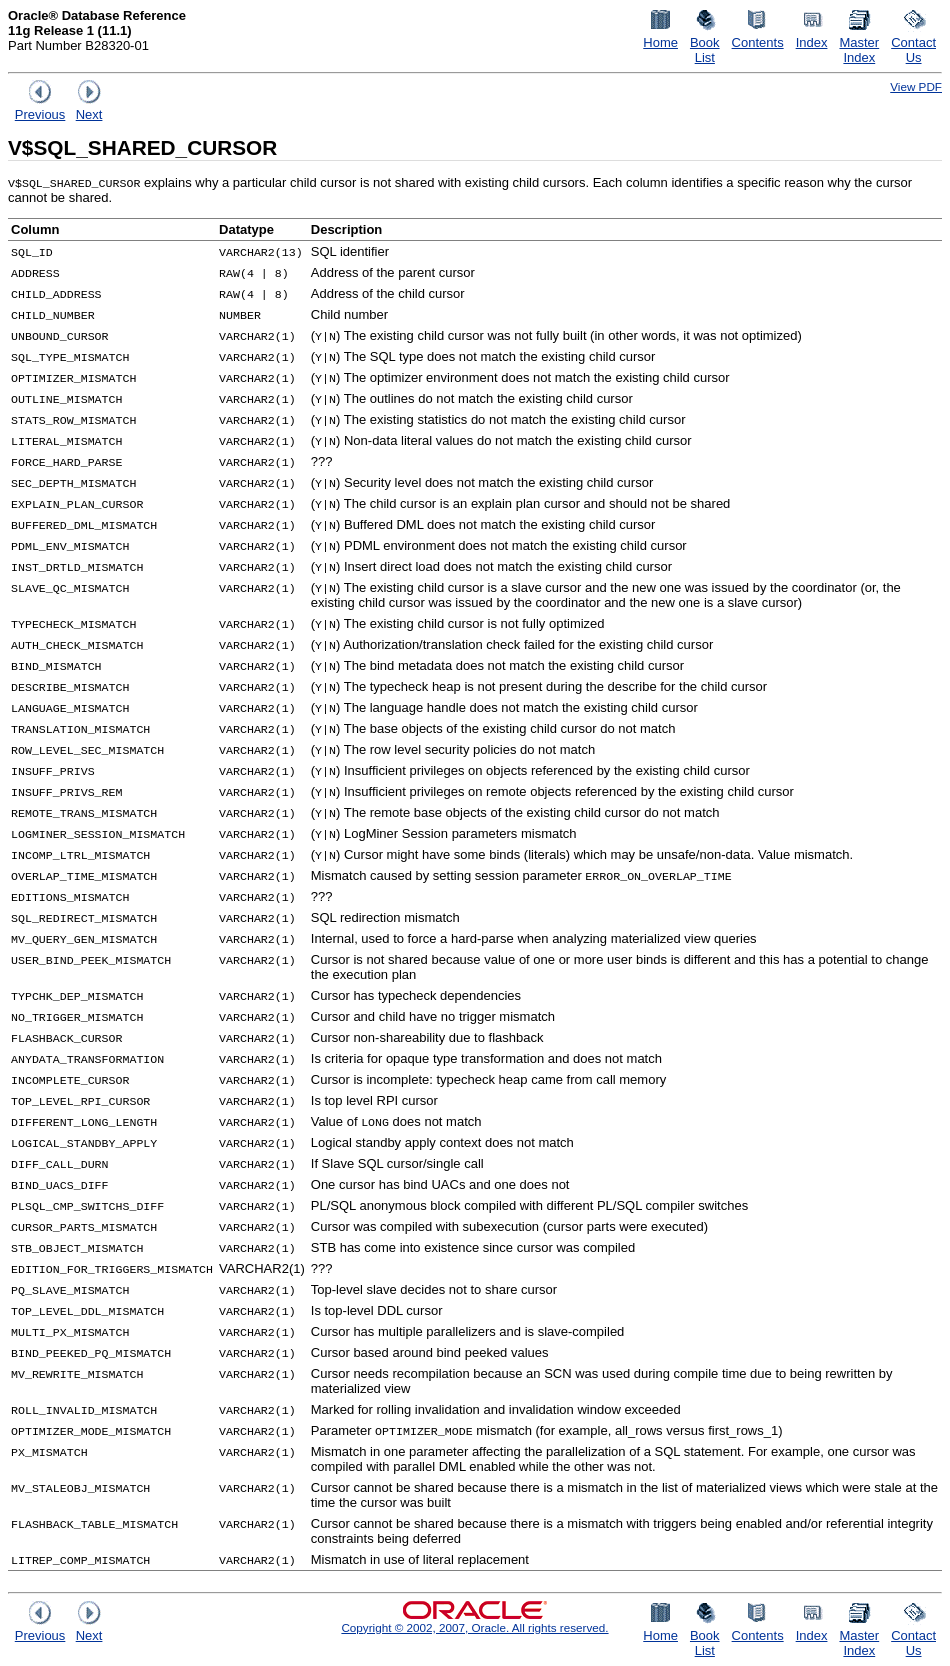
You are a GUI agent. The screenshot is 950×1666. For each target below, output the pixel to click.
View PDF (916, 86)
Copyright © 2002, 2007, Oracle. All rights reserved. (474, 1627)
